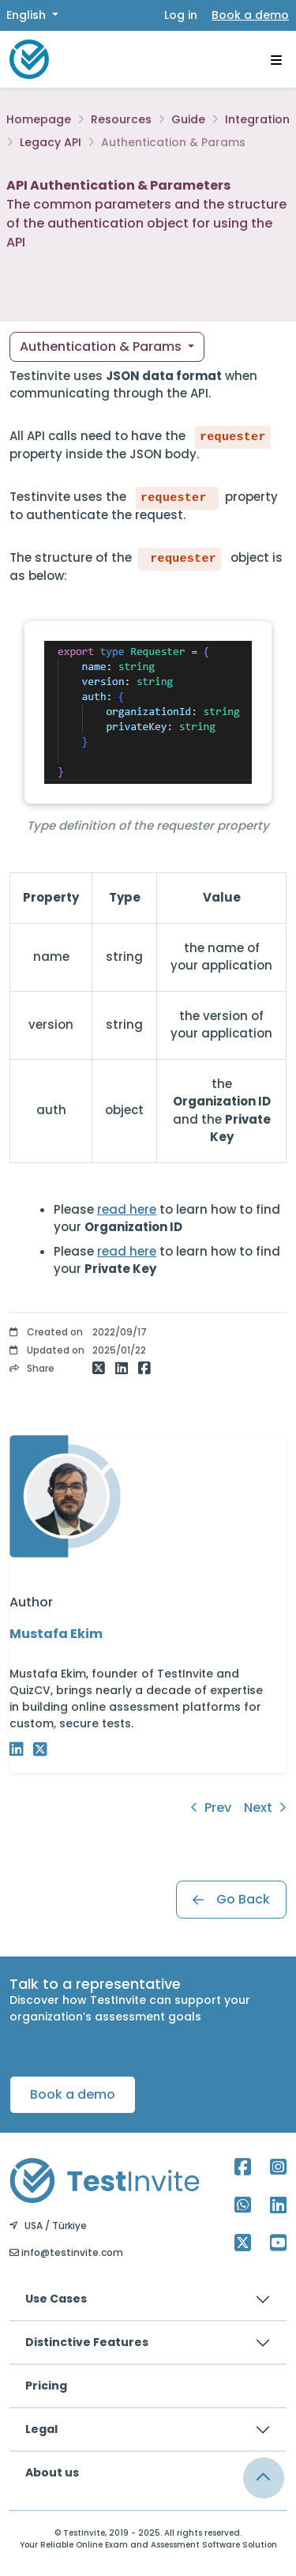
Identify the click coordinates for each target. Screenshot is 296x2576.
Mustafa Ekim (56, 1634)
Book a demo (250, 15)
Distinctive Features (86, 2342)
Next (265, 1807)
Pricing (46, 2385)
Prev (210, 1807)
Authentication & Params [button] (102, 346)
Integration (257, 119)
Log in (180, 15)
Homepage (38, 119)
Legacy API (50, 142)
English (27, 15)
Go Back (231, 1899)
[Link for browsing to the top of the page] (263, 2478)
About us (52, 2472)
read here (126, 1209)
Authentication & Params (173, 142)
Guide (188, 119)
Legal (41, 2429)
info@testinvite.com (66, 2252)
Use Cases (56, 2299)
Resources (121, 119)
